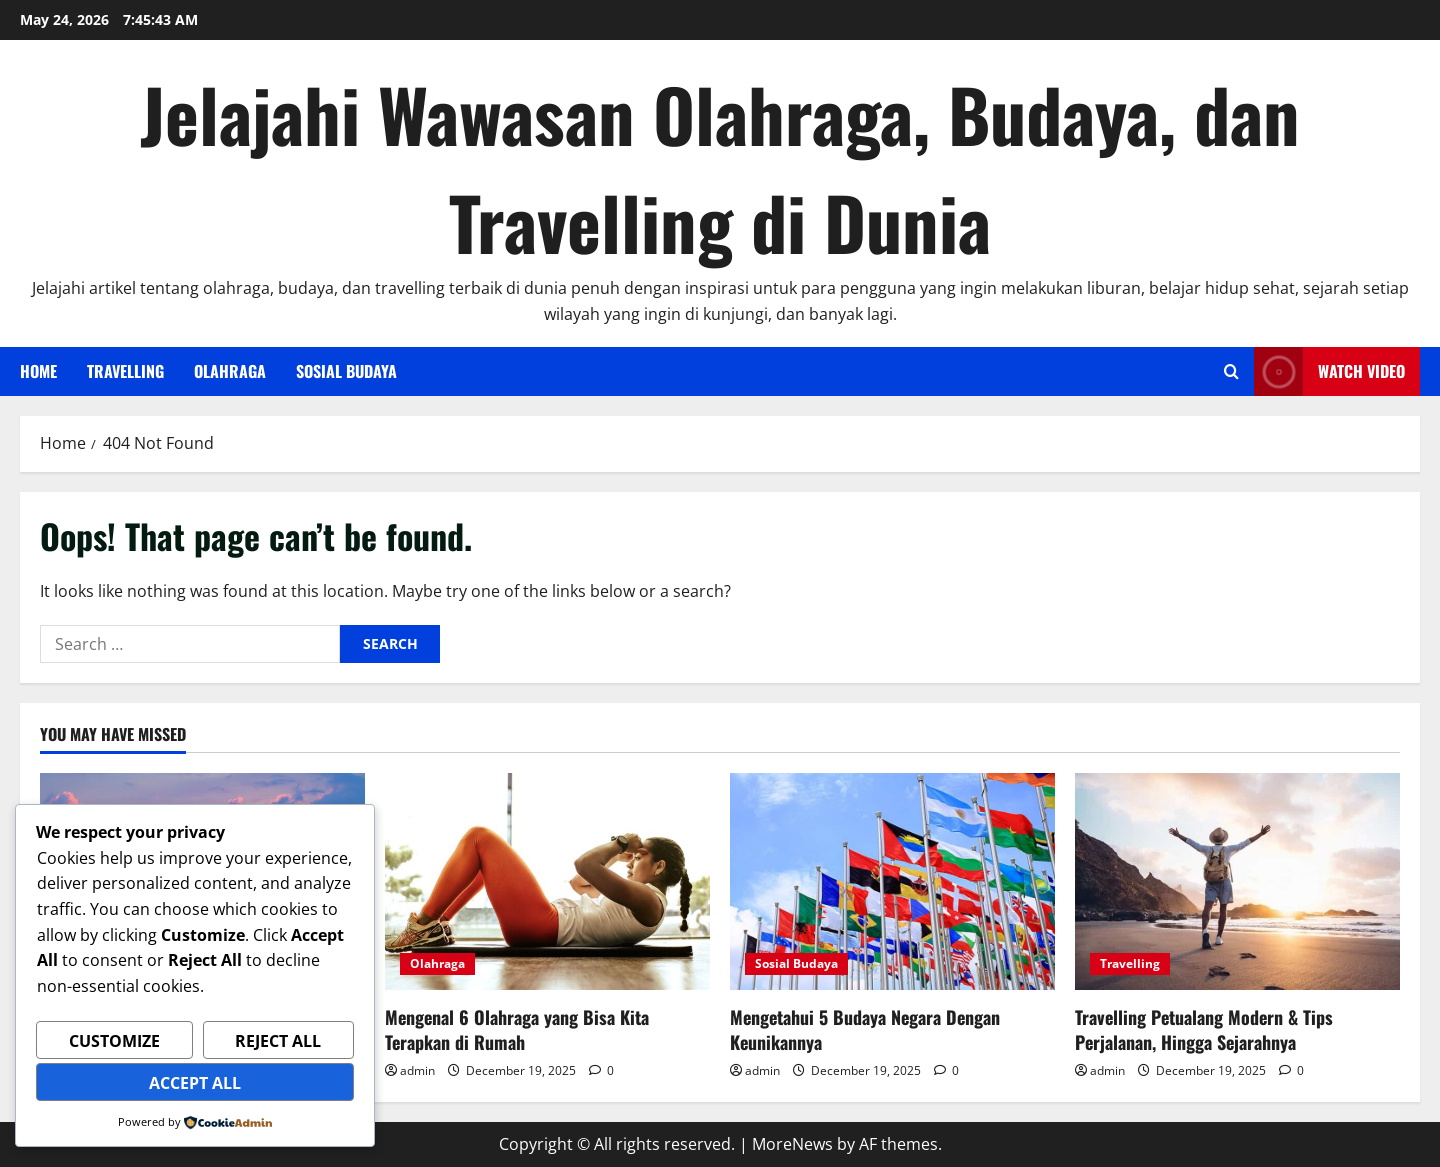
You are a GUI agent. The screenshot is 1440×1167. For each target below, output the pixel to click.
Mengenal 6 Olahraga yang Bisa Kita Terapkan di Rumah (517, 1029)
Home (38, 371)
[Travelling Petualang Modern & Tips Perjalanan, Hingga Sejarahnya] (1237, 881)
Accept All (195, 1083)
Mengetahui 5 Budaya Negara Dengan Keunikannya (865, 1029)
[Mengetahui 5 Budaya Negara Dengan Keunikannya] (892, 881)
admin (417, 1070)
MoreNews (792, 1144)
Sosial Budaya (346, 371)
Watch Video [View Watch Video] (1329, 371)
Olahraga (230, 371)
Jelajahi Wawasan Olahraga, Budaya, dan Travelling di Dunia (720, 167)
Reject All (278, 1041)
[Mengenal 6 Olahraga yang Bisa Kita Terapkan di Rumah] (547, 881)
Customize (114, 1041)
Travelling (125, 371)
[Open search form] (1231, 371)
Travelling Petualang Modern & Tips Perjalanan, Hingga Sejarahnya (1204, 1029)
